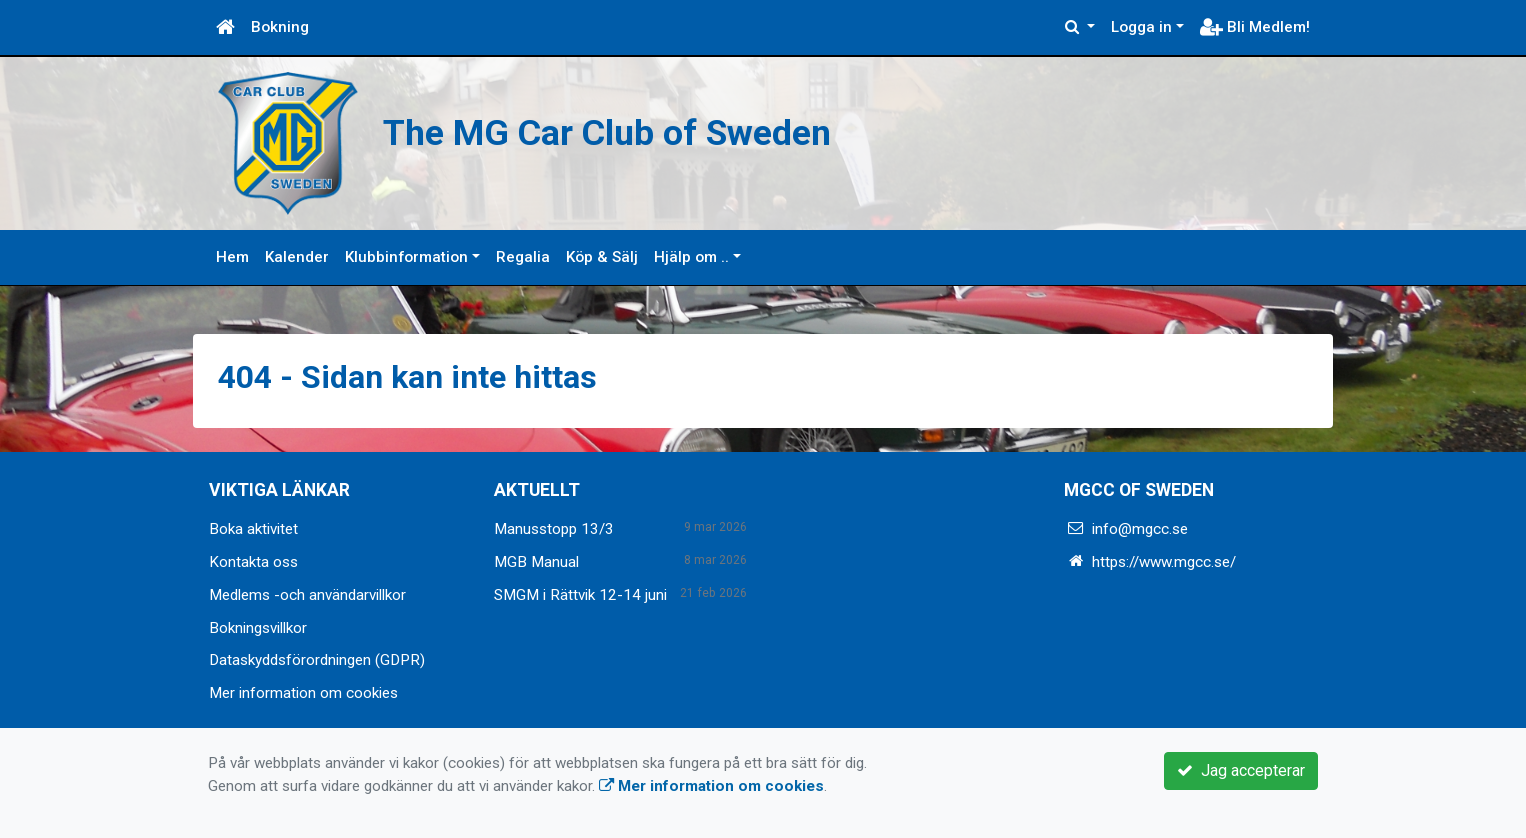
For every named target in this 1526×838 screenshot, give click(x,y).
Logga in (1141, 27)
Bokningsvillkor (258, 628)
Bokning (280, 27)
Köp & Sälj (602, 257)
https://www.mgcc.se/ (1164, 562)
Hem (232, 257)
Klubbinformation (406, 257)
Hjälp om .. (691, 257)
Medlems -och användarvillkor (307, 595)
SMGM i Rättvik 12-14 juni (580, 595)
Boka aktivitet (253, 529)
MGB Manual (536, 562)
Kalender (297, 257)
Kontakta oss (253, 562)
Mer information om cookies (303, 693)
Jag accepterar (1241, 770)
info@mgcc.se (1140, 529)
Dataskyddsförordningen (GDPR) (317, 660)
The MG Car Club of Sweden (669, 129)
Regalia (523, 257)
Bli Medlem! (1255, 27)
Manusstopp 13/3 (554, 529)
